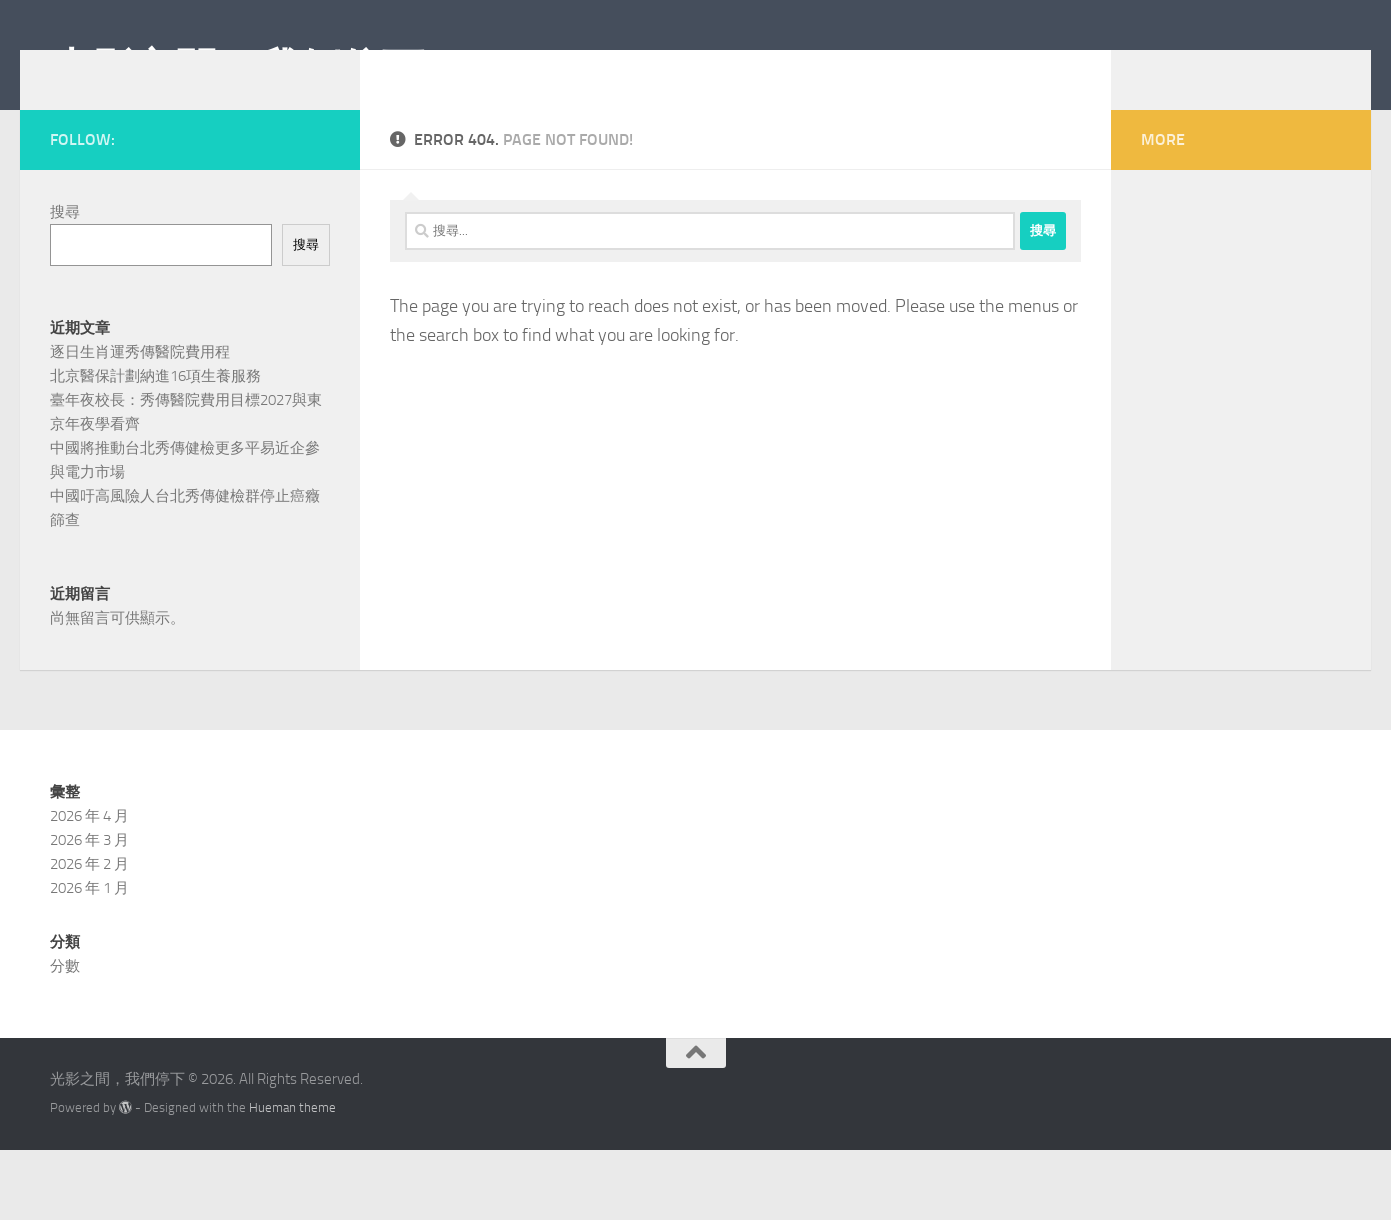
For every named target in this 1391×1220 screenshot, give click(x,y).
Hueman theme (292, 1177)
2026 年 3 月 (89, 910)
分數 (65, 1036)
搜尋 (65, 242)
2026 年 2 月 (89, 934)
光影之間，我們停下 (237, 69)
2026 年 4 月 (89, 886)
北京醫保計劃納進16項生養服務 (155, 406)
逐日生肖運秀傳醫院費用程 (140, 382)
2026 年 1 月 (89, 958)
